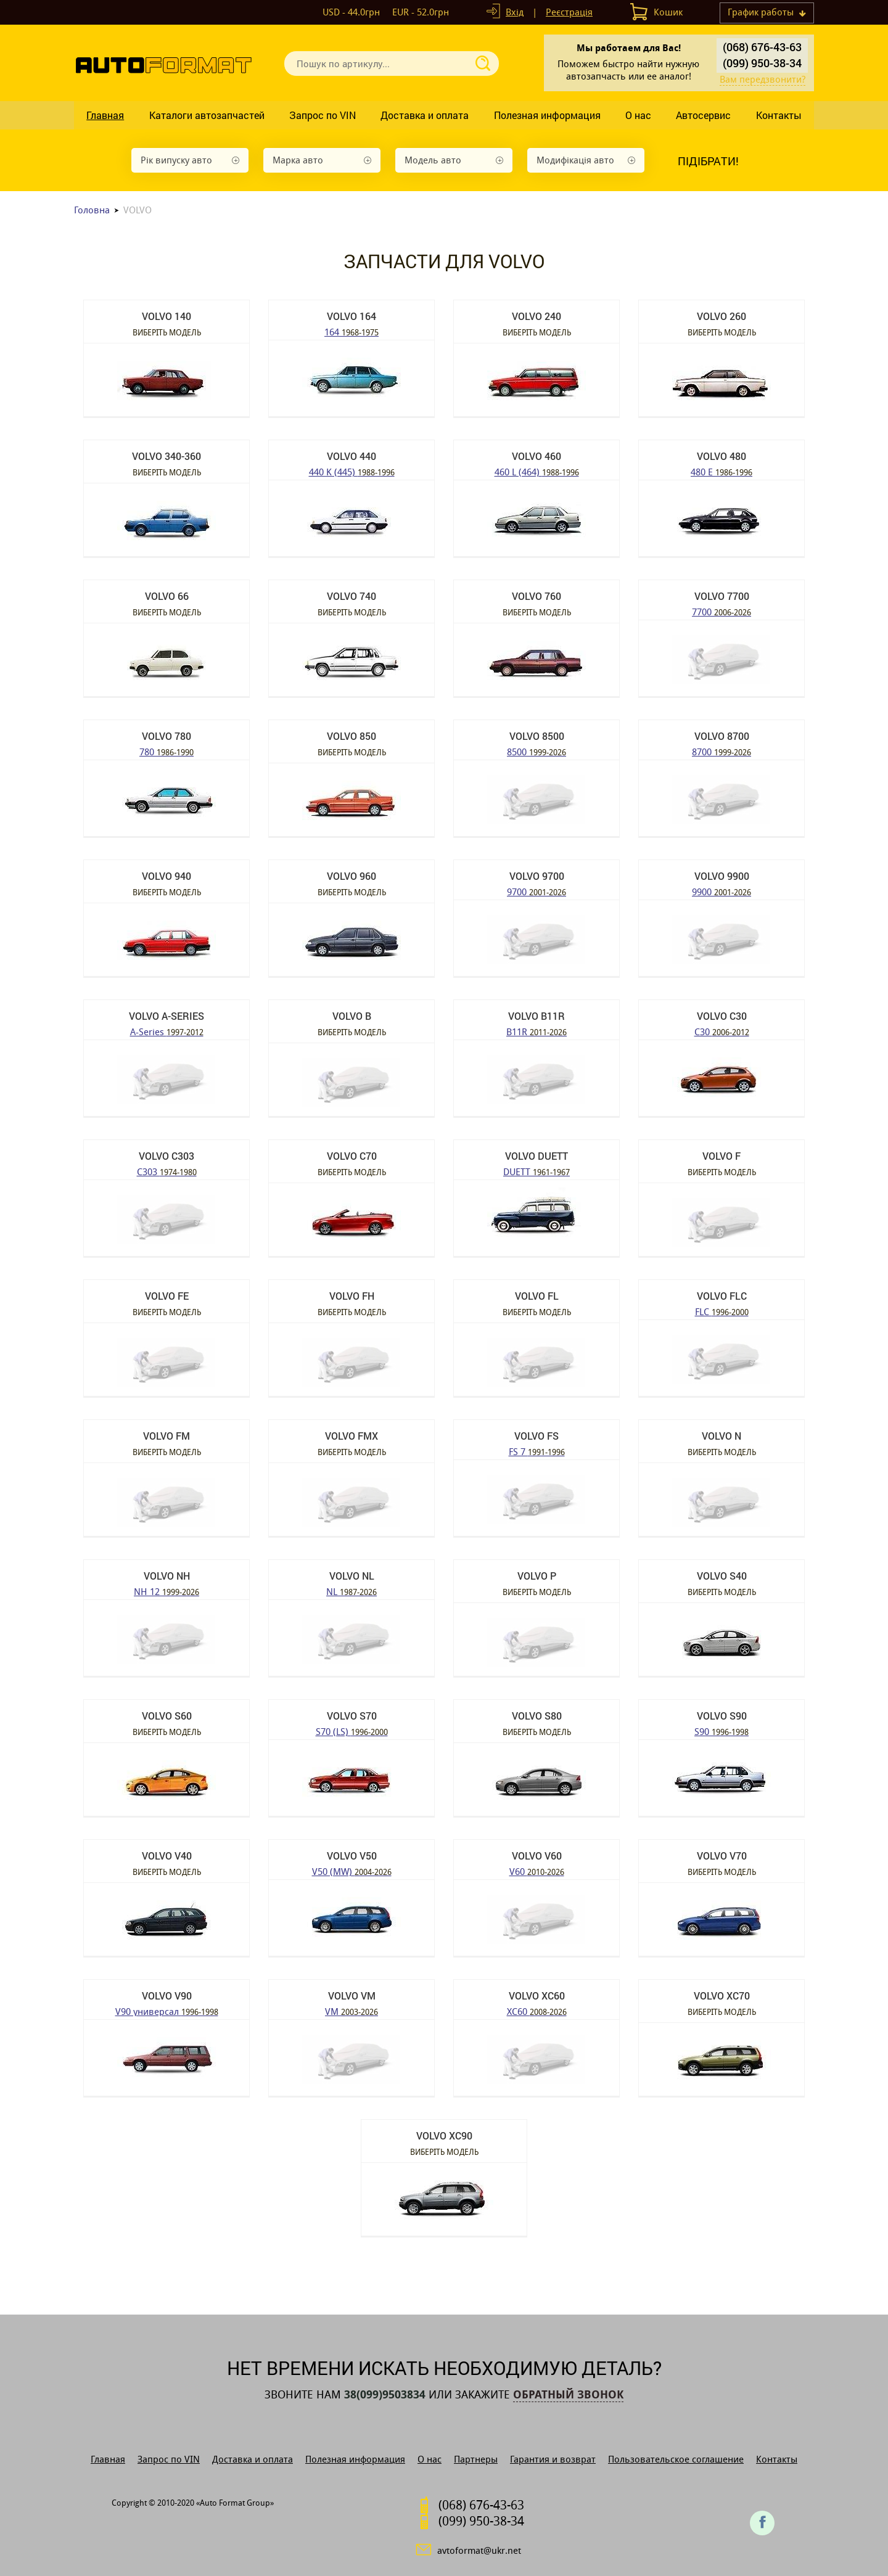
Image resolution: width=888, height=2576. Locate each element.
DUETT (536, 1171)
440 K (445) (352, 471)
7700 (721, 611)
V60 (536, 1871)
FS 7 (537, 1451)
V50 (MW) (352, 1871)
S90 (721, 1731)
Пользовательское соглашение (676, 2459)
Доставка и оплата (424, 115)
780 (166, 751)
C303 (167, 1171)
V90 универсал (166, 2011)
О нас (638, 115)
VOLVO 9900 (721, 875)
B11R (536, 1031)
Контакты (779, 115)
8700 (721, 751)
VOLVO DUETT (536, 1155)
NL (351, 1591)
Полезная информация (547, 115)
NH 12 (166, 1591)
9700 (536, 891)
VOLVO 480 (721, 455)
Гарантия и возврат (553, 2459)
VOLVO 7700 (721, 595)
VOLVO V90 (167, 1995)
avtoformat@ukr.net (479, 2550)
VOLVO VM (352, 1995)
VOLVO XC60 (537, 1995)
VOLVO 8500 (536, 735)
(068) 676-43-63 (762, 46)
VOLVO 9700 (536, 875)
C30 (721, 1031)
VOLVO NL (351, 1575)
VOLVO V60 (537, 1855)
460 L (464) (537, 471)
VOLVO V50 (352, 1855)
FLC (722, 1311)
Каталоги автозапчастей (207, 115)
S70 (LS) (352, 1731)
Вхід (515, 12)
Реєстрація (569, 12)
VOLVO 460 (536, 455)
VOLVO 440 (351, 455)
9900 (721, 891)
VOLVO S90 (722, 1715)
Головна (92, 210)
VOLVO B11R (536, 1015)
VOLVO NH (167, 1575)
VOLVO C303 (166, 1155)
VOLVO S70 (352, 1715)
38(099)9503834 (385, 2394)
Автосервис (703, 115)
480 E (721, 471)
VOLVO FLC (722, 1295)
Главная (105, 115)
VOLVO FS (536, 1435)
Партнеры (476, 2459)
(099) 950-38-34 (762, 62)
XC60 (537, 2011)
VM (351, 2011)
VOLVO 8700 (721, 735)
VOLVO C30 (722, 1015)
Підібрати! (708, 161)
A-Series (167, 1031)
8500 (536, 751)
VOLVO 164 (351, 316)
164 (351, 331)
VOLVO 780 (166, 735)
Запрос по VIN (322, 115)
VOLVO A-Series (166, 1015)
